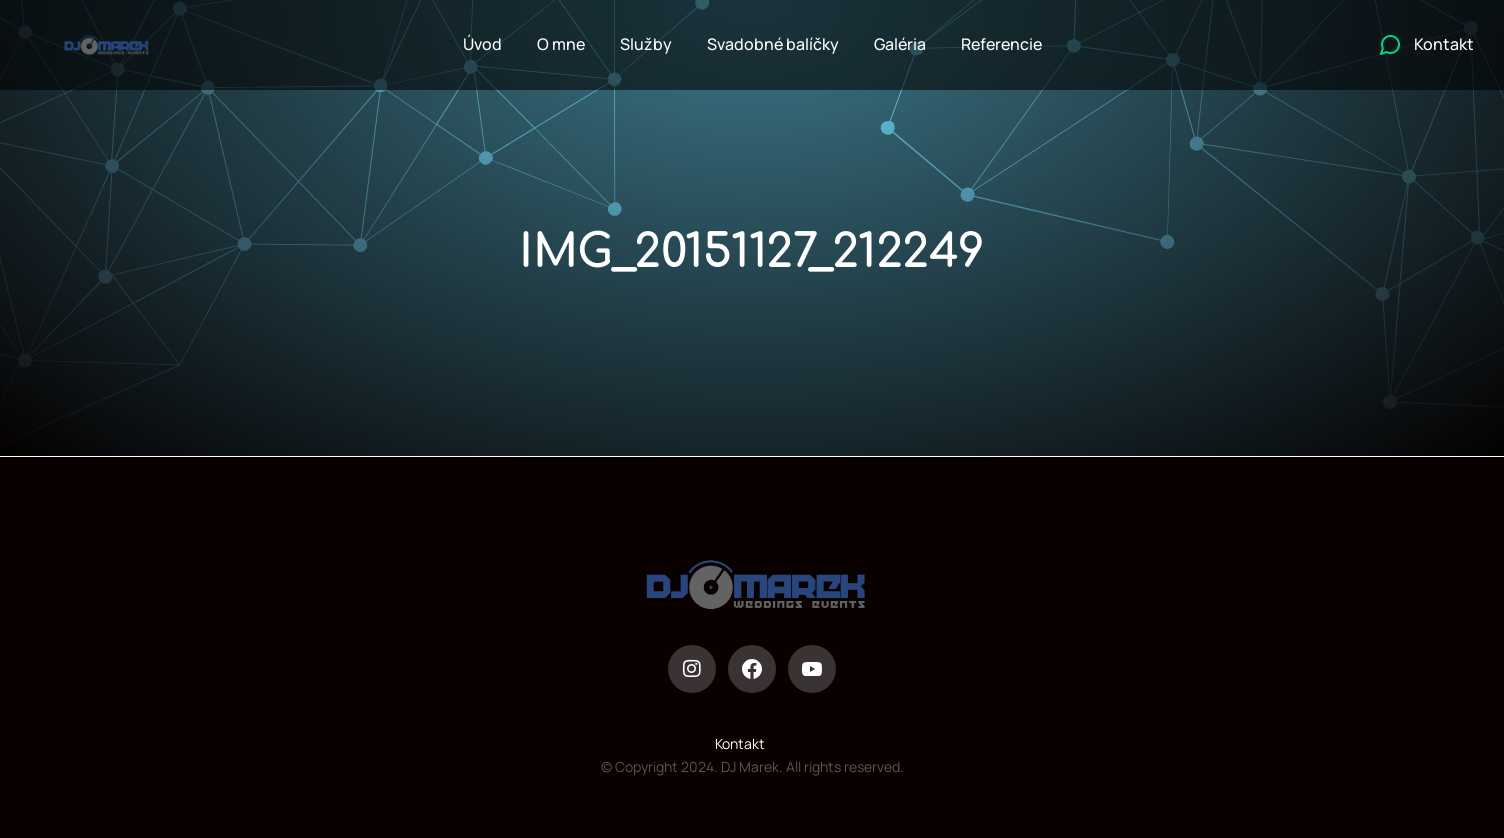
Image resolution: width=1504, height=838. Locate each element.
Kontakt (740, 743)
